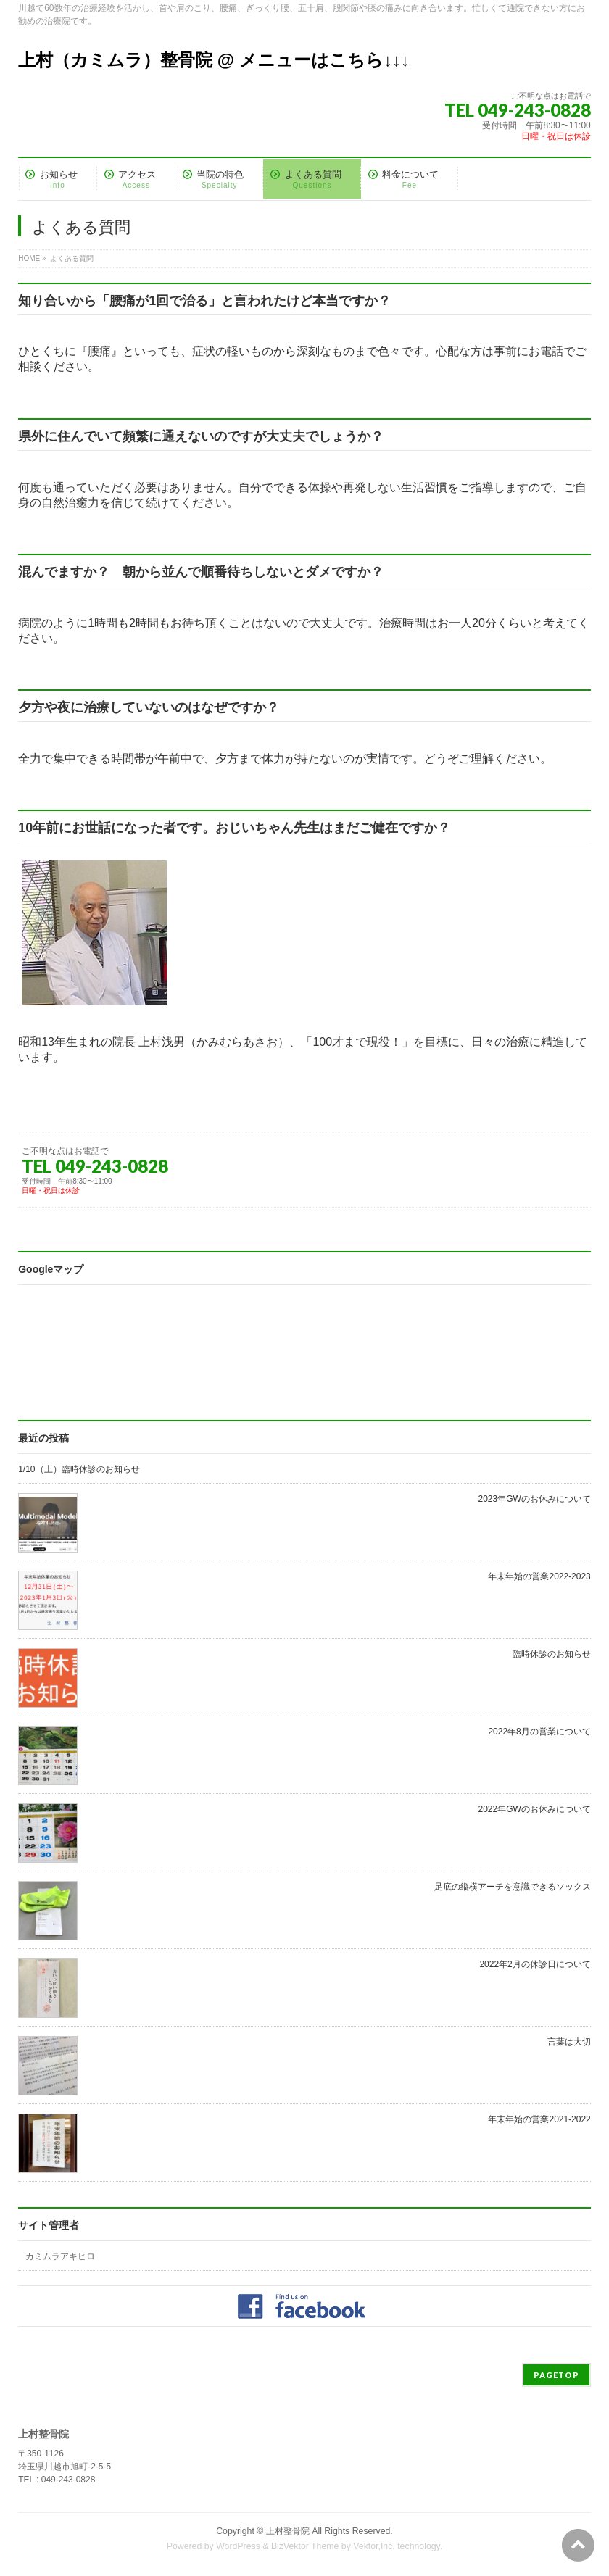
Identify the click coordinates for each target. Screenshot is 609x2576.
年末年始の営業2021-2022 (539, 2119)
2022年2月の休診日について (534, 1964)
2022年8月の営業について (539, 1732)
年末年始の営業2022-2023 (539, 1576)
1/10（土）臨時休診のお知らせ (78, 1469)
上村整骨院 (288, 2531)
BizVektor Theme (305, 2546)
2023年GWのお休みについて (534, 1499)
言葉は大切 (569, 2042)
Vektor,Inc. (374, 2546)
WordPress (238, 2546)
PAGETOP (556, 2375)
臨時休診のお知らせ (552, 1654)
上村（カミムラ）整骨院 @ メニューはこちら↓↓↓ (214, 60)
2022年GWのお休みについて (534, 1809)
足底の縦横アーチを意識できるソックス (512, 1887)
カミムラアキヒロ (60, 2256)
